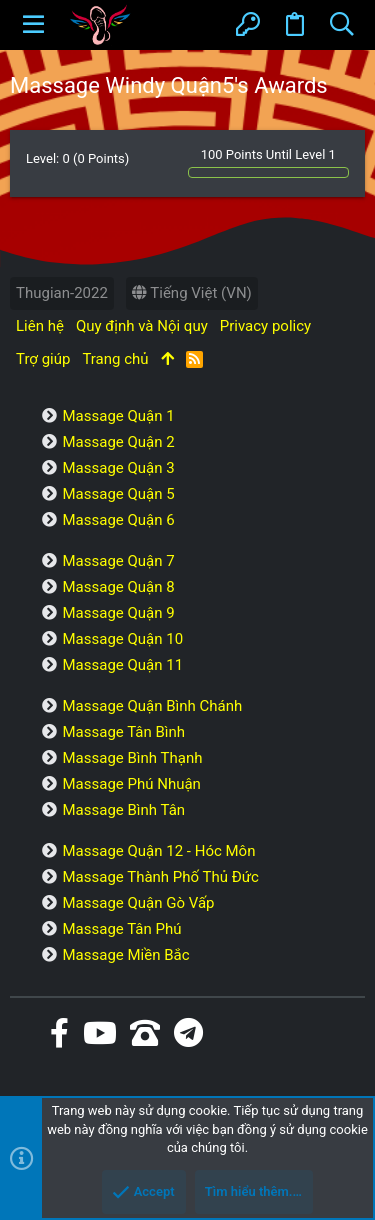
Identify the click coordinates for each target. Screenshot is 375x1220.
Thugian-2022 (62, 293)
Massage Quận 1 (118, 416)
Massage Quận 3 (118, 468)
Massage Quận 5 (118, 494)
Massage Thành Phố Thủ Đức (160, 877)
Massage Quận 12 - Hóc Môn (158, 851)
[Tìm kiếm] (341, 25)
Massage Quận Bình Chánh (152, 706)
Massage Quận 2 (118, 442)
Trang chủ (115, 359)
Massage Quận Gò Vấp (138, 903)
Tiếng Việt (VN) (192, 293)
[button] (33, 25)
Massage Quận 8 (118, 587)
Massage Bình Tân (123, 810)
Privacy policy (265, 326)
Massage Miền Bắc (125, 955)
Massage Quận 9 (118, 613)
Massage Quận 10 (122, 639)
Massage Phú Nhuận (131, 784)
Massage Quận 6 (118, 520)
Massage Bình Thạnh (132, 758)
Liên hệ (40, 326)
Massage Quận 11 (122, 665)
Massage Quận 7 (118, 561)
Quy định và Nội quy (142, 326)
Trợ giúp (43, 359)
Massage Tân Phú (121, 929)
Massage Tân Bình (123, 732)
